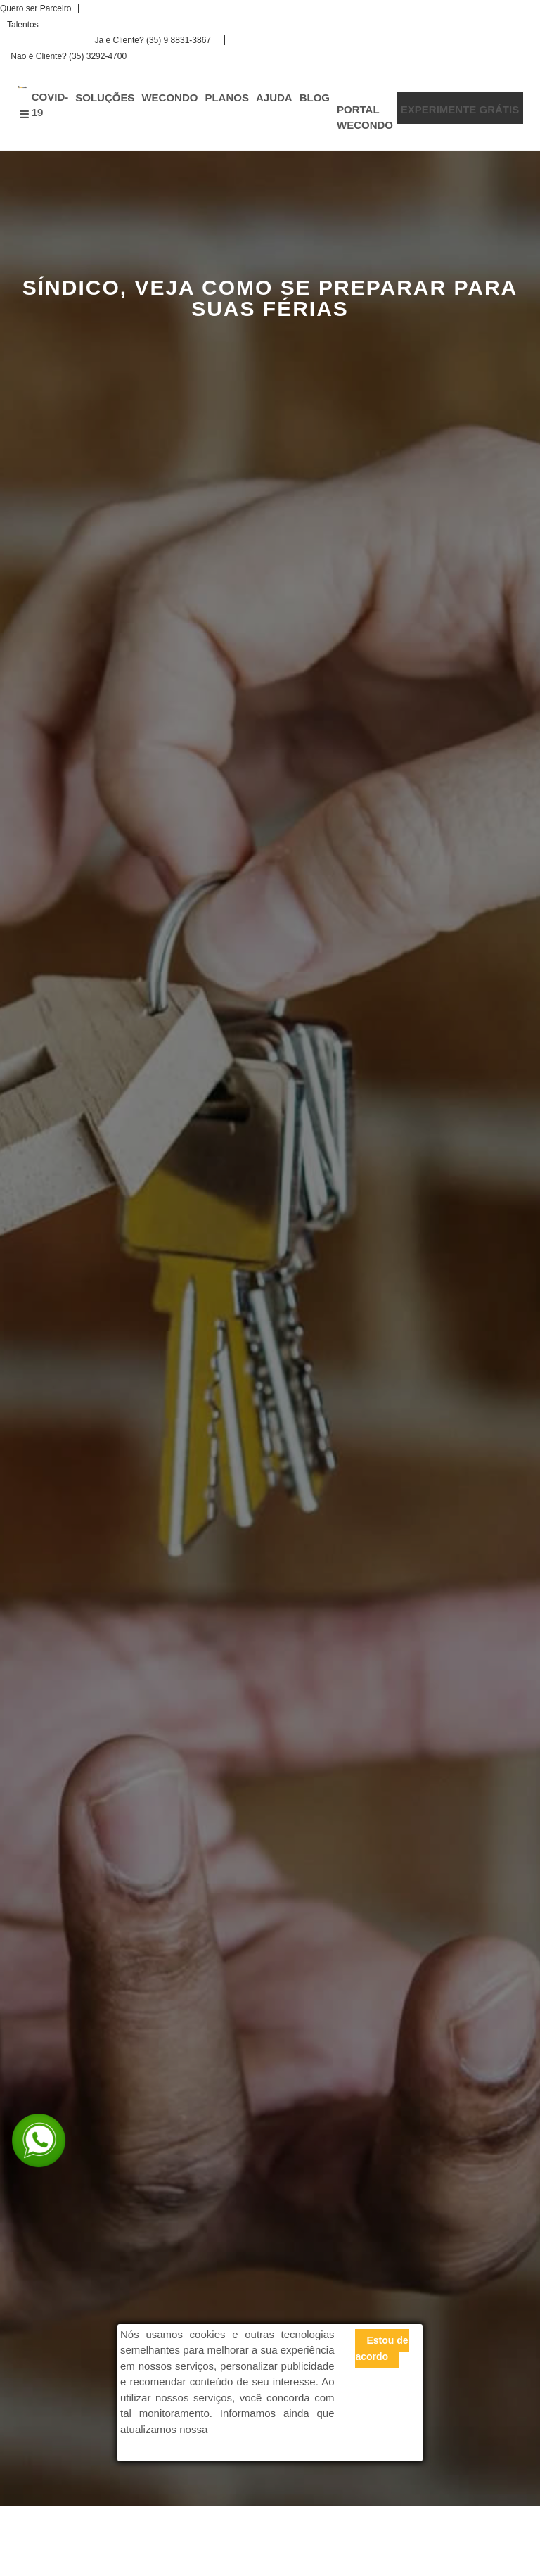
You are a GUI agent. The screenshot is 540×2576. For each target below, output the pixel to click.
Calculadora (222, 1754)
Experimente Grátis (84, 1754)
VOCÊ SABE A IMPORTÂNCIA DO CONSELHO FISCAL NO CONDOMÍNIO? (145, 2002)
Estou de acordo (381, 2348)
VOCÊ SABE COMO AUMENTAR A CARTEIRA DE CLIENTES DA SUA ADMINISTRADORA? (146, 2093)
